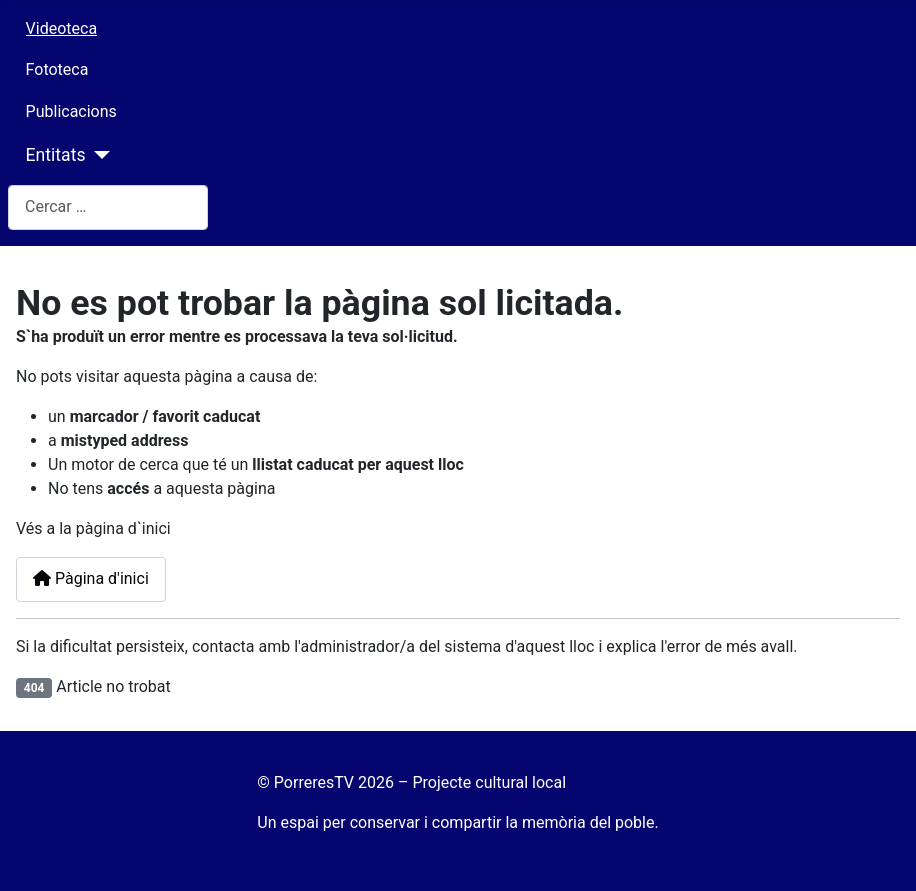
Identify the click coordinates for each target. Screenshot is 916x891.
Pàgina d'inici (91, 578)
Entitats (56, 155)
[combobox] (108, 207)
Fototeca (57, 69)
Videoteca (62, 28)
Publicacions (71, 111)
